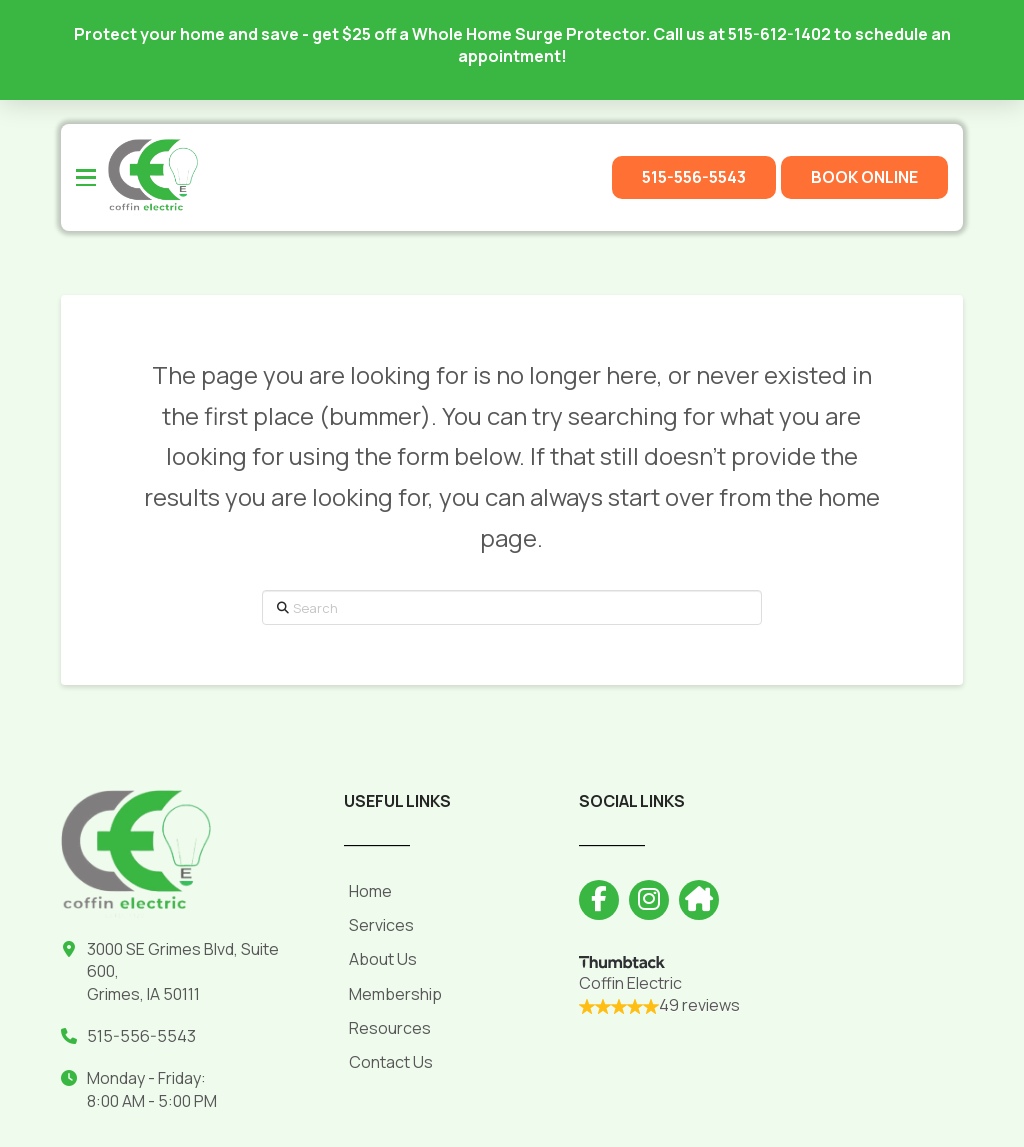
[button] (86, 178)
